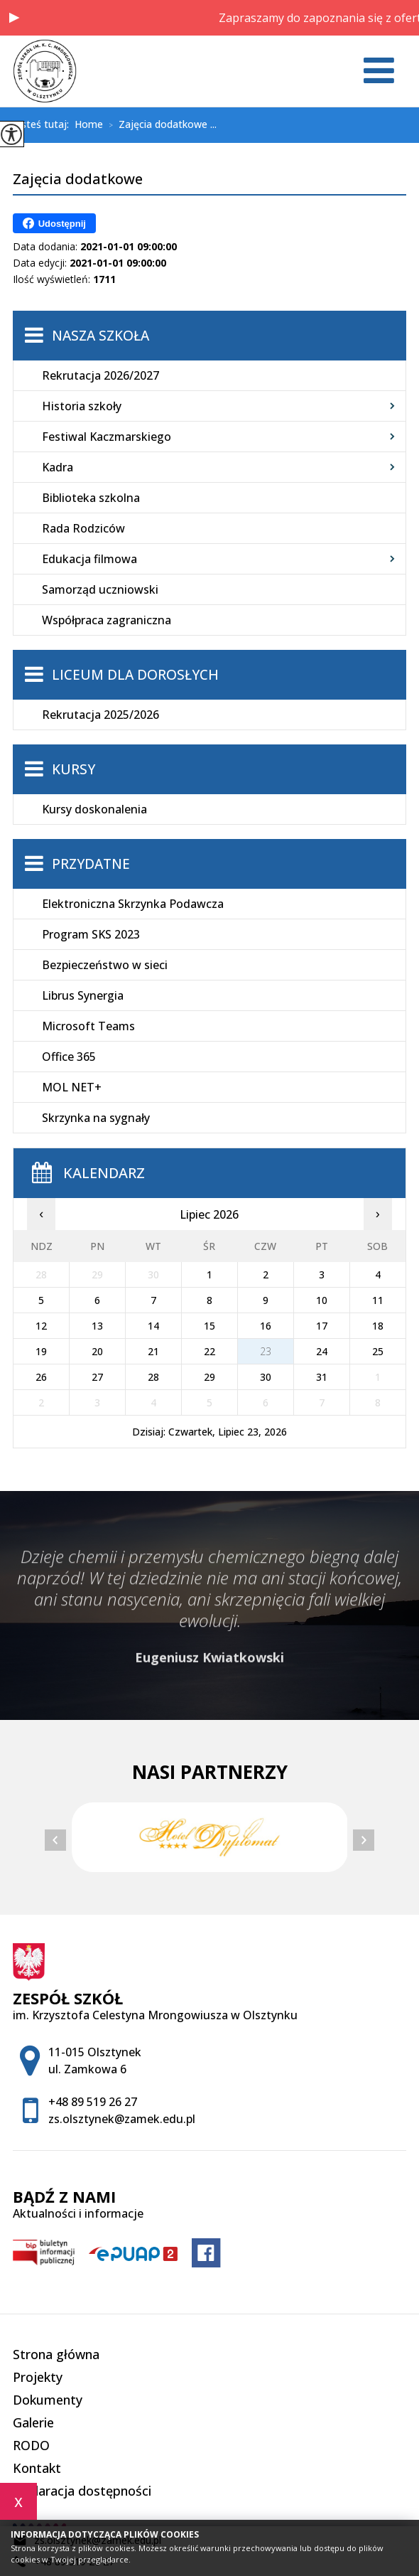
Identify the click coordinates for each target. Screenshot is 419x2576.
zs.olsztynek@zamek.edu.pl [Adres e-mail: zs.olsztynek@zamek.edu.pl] (121, 2119)
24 (321, 1351)
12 (41, 1325)
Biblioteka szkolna (91, 498)
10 (321, 1300)
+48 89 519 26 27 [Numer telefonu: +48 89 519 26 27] (92, 2102)
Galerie (33, 2422)
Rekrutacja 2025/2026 (100, 714)
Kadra (57, 467)
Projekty (37, 2376)
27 (97, 1377)
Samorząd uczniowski (100, 589)
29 (209, 1377)
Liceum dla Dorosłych (135, 675)
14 (153, 1325)
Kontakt (37, 2467)
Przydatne (91, 864)
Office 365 (69, 1056)
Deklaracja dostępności (82, 2490)
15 (209, 1325)
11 (377, 1300)
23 (265, 1351)
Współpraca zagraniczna (106, 620)
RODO (31, 2445)
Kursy (73, 769)
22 (209, 1351)
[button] (14, 18)
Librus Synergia (83, 995)
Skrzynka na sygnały (96, 1118)
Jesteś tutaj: (44, 124)
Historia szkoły (81, 406)
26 (41, 1377)
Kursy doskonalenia (94, 809)
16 (265, 1325)
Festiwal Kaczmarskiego (106, 436)
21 (153, 1351)
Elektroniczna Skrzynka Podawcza (133, 904)
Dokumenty (47, 2399)
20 (97, 1351)
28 (153, 1377)
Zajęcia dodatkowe (78, 179)
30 (265, 1377)
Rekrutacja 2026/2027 (100, 375)
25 (377, 1351)
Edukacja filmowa (89, 559)
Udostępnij (54, 223)
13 (97, 1325)
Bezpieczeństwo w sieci (105, 965)
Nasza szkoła (100, 335)
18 (377, 1325)
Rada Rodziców (83, 528)
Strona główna (56, 2354)
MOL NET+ (72, 1087)
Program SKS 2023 (91, 934)
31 (321, 1377)
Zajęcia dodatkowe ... (160, 125)
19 (41, 1351)
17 (321, 1325)
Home (89, 124)
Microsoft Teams (88, 1026)
